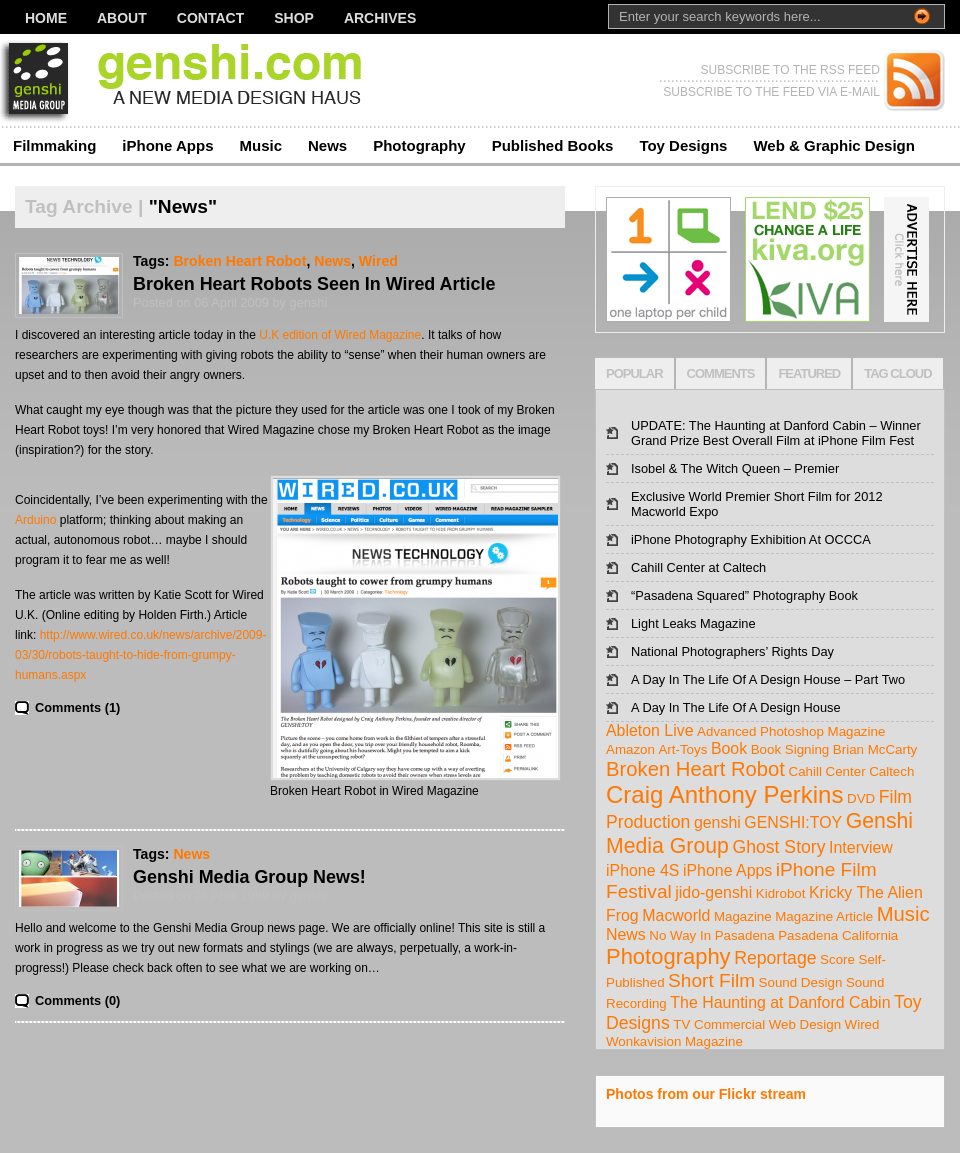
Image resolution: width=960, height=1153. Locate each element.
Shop (294, 18)
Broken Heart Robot (239, 261)
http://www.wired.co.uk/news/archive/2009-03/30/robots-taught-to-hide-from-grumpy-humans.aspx (140, 655)
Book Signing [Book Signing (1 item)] (790, 749)
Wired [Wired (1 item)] (862, 1024)
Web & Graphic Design (833, 145)
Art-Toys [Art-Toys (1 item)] (682, 749)
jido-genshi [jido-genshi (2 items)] (713, 892)
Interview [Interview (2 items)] (861, 847)
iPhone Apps (167, 145)
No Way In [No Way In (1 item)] (680, 935)
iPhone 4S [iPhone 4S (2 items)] (642, 870)
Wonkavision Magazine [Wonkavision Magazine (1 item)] (674, 1041)
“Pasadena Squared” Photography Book (744, 595)
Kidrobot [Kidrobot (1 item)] (781, 893)
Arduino (35, 520)
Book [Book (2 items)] (729, 748)
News (327, 145)
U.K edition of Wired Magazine (340, 335)
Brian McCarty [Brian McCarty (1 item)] (875, 749)
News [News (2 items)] (626, 934)
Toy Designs (683, 145)
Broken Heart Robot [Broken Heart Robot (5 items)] (695, 769)
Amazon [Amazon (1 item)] (630, 749)
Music (260, 145)
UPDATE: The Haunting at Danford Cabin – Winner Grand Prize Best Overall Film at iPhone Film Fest (776, 433)
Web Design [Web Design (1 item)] (805, 1024)
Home (46, 18)
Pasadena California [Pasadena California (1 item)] (838, 935)
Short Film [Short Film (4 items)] (711, 980)
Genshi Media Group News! (249, 877)
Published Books (553, 145)
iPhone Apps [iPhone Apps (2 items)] (727, 870)
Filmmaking (54, 145)
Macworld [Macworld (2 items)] (676, 915)
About (122, 18)
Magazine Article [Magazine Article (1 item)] (824, 916)
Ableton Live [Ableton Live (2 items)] (650, 730)
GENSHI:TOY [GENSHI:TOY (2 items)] (793, 822)
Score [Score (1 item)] (837, 959)
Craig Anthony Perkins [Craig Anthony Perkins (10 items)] (724, 794)
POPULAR (634, 373)
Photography (419, 145)
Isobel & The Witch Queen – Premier (735, 468)
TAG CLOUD (897, 373)
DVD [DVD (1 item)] (861, 798)
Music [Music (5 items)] (903, 914)
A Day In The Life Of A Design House (736, 707)
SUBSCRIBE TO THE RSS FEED (790, 70)
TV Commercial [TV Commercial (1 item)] (719, 1024)
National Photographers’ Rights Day (732, 651)
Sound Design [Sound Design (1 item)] (801, 982)
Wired (378, 261)
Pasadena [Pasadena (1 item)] (745, 935)
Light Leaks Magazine (693, 623)
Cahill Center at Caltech (698, 567)
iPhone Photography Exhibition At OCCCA (751, 539)
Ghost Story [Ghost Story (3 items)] (778, 847)
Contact (210, 18)
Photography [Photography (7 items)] (668, 956)
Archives (380, 18)
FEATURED (809, 373)
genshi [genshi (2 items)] (717, 822)
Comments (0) (77, 1000)
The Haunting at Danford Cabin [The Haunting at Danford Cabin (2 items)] (780, 1002)
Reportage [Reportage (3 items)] (775, 958)
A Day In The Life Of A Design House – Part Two (768, 679)
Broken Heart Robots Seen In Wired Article (314, 284)
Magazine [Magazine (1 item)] (743, 916)
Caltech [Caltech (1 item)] (891, 771)
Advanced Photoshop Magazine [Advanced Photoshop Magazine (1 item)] (791, 731)
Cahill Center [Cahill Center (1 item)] (827, 771)
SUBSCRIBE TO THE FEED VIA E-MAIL (771, 92)
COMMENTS (721, 373)
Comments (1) (77, 707)
